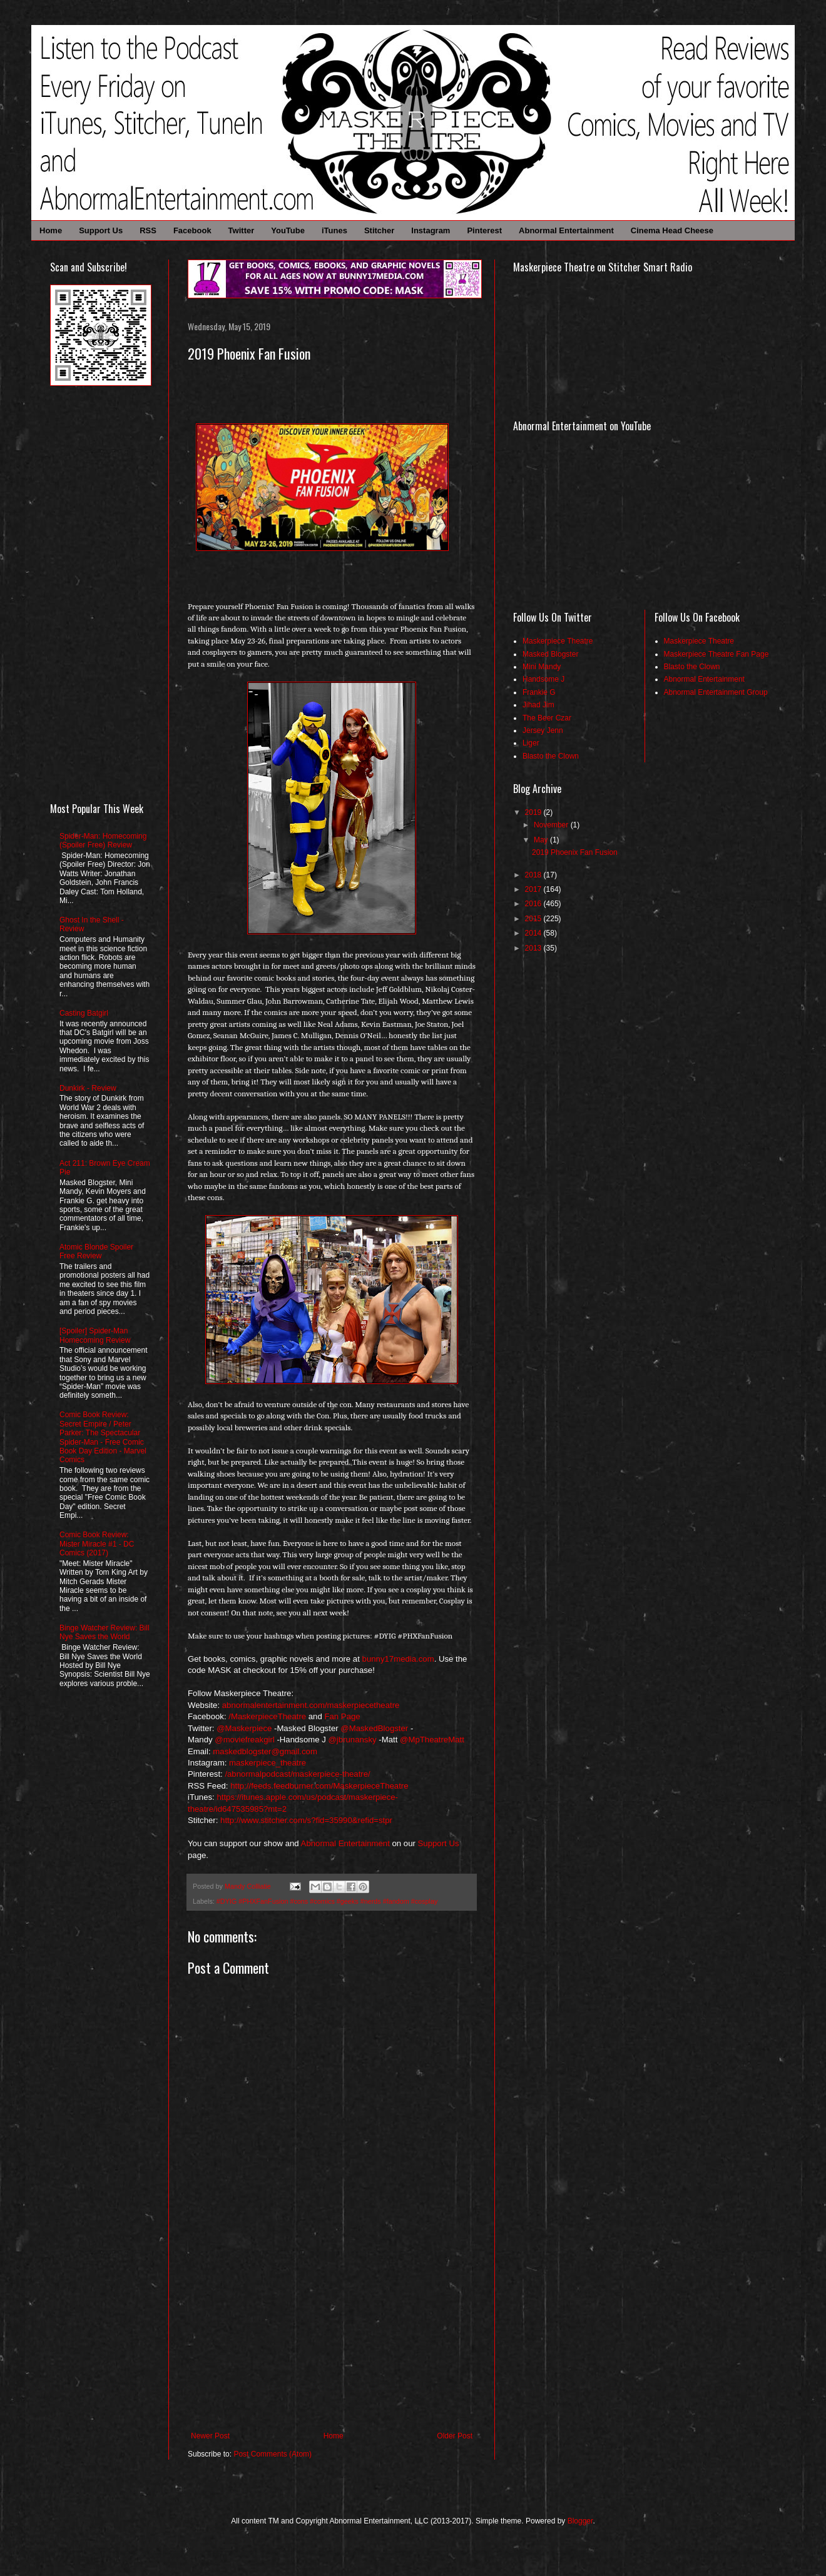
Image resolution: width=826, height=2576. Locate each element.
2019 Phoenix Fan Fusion (575, 852)
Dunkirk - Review (87, 1088)
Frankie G (539, 692)
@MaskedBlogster (374, 1728)
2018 (534, 875)
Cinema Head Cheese (672, 230)
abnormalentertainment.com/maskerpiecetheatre (311, 1705)
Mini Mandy (542, 666)
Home (50, 230)
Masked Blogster (550, 654)
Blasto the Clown (551, 756)
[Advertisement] (332, 2338)
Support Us (101, 230)
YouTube (288, 230)
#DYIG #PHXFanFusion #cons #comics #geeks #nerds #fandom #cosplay (327, 1901)
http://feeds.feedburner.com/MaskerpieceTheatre (319, 1786)
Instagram (430, 230)
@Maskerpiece (244, 1728)
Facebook (192, 230)
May (542, 840)
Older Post (454, 2436)
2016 (534, 903)
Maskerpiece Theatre (558, 641)
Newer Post (210, 2436)
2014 (534, 933)
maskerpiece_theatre (267, 1762)
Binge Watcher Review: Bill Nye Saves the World (104, 1632)
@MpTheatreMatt (432, 1739)
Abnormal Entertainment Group (716, 692)
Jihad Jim (538, 704)
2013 (534, 948)
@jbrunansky (352, 1739)
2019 (534, 812)
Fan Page (342, 1716)
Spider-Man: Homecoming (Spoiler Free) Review (102, 840)
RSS (148, 230)
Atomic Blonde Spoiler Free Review (96, 1251)
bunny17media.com (398, 1659)
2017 (534, 889)
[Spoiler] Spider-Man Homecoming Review (94, 1335)
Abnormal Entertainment (566, 230)
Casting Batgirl (83, 1013)
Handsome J (543, 679)
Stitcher (379, 230)
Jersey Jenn (543, 730)
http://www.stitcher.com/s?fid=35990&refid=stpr (306, 1820)
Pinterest (484, 230)
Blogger (580, 2521)
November (552, 825)
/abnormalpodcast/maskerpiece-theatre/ (297, 1774)
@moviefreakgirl (244, 1739)
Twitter (241, 230)
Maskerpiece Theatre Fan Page (716, 654)
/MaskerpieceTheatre (267, 1716)
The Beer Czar (547, 718)
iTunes (334, 230)
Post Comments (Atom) (272, 2454)
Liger (531, 743)
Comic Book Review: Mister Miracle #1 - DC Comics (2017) (96, 1543)
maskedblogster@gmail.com (265, 1751)
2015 (534, 918)
